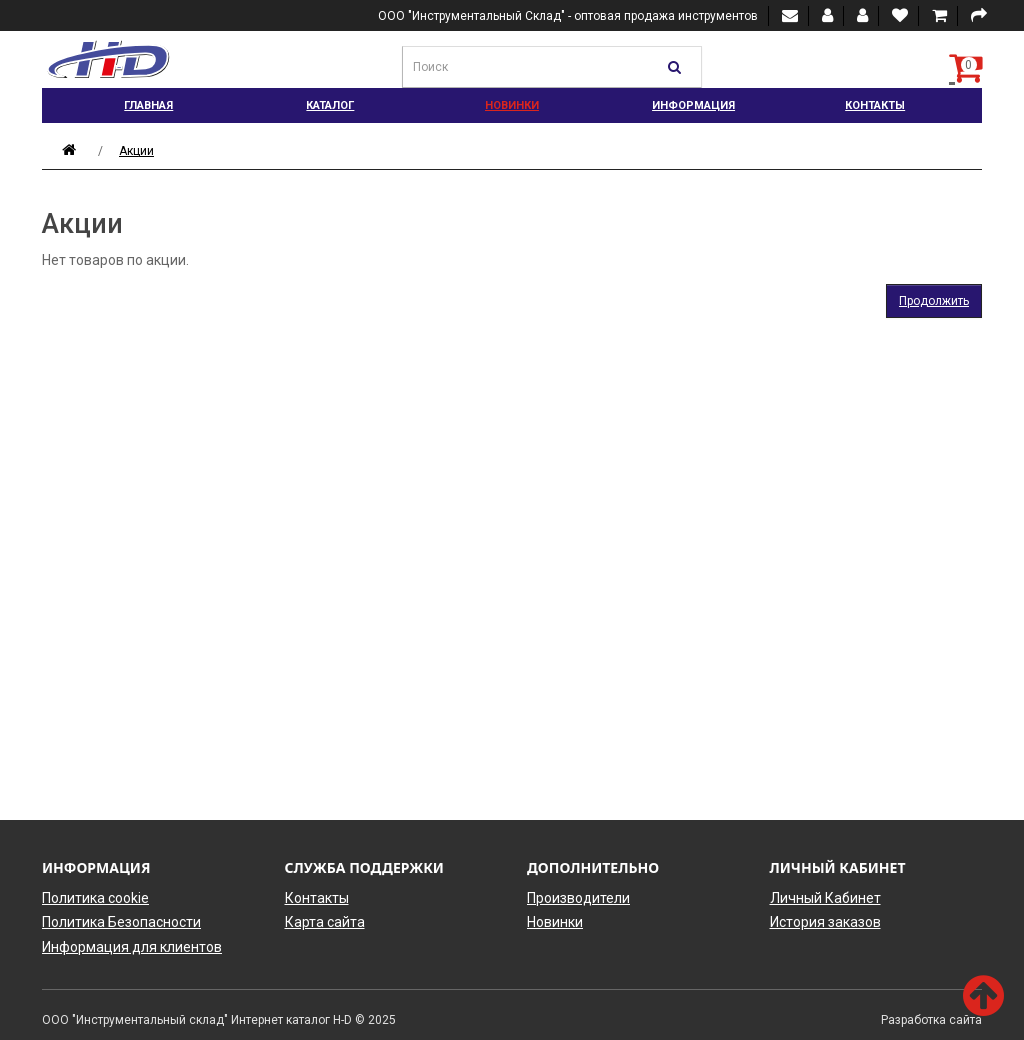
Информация (693, 105)
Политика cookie (95, 898)
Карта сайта (325, 922)
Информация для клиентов (132, 947)
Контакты (875, 105)
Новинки (512, 105)
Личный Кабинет (825, 898)
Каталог (330, 105)
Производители (578, 898)
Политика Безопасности (121, 922)
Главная (148, 105)
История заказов (825, 922)
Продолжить (934, 301)
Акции (136, 151)
